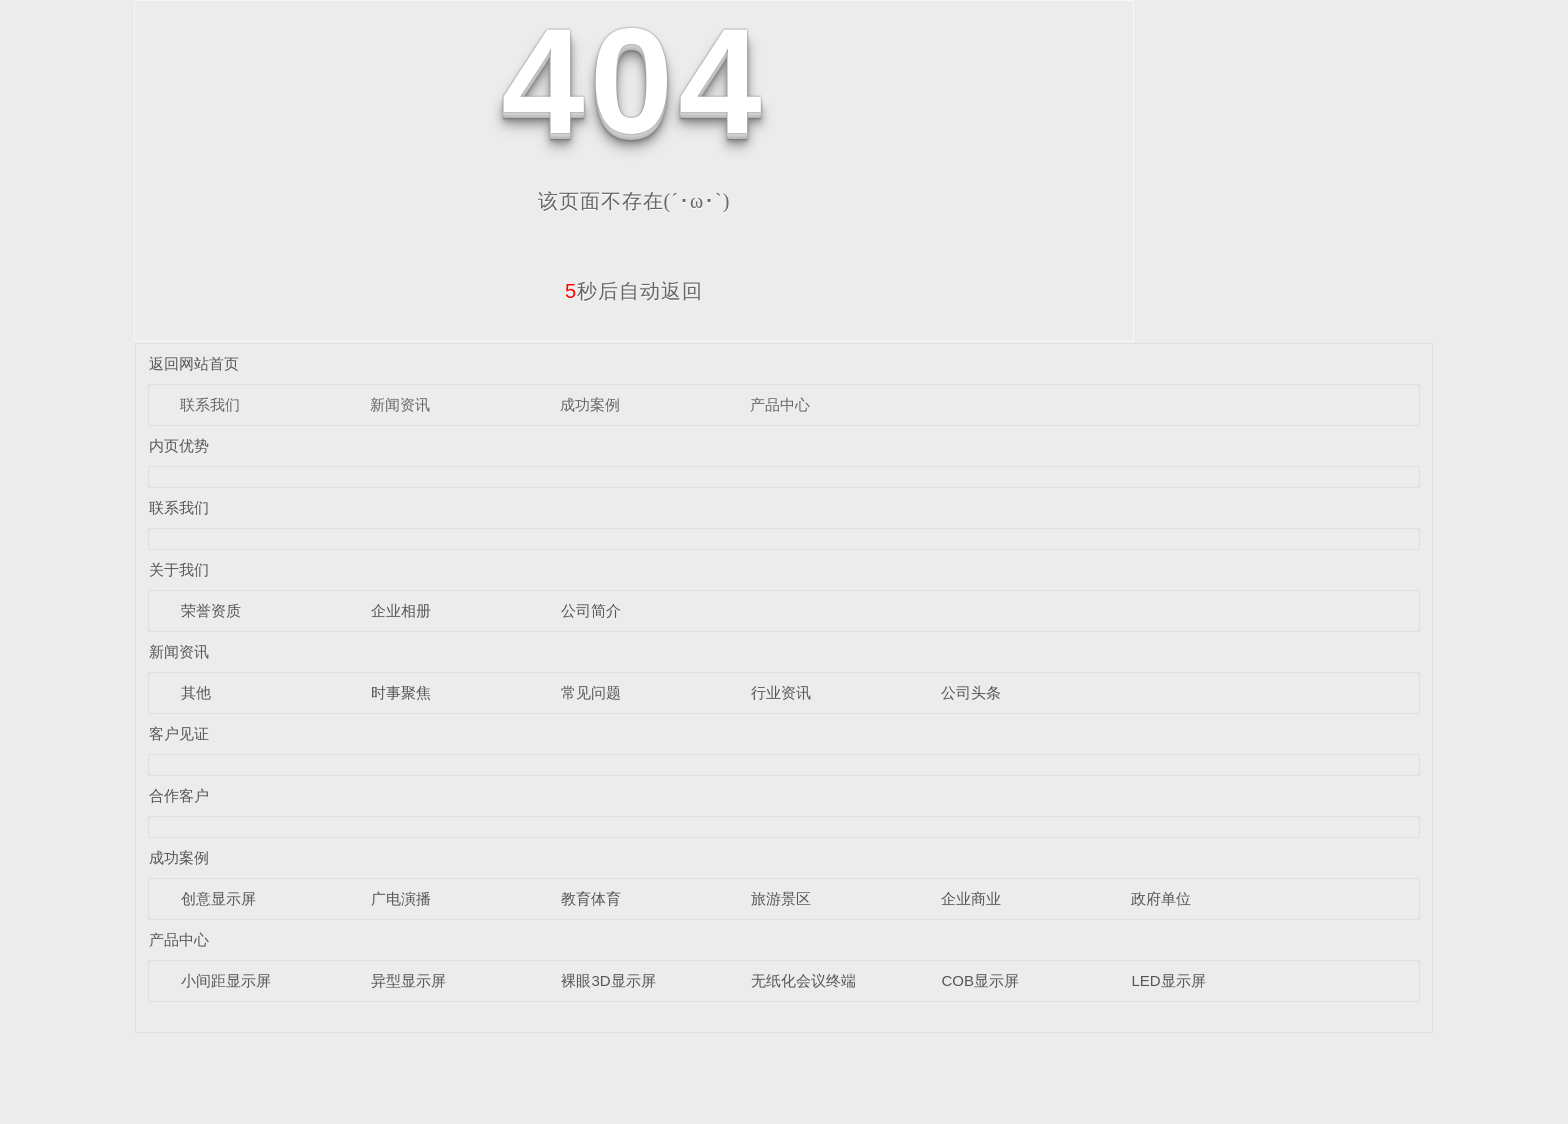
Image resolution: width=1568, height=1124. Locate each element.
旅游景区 (781, 898)
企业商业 (971, 898)
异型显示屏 (408, 980)
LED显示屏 (1168, 980)
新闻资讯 (400, 404)
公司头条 (971, 692)
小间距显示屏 (226, 980)
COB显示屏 (980, 980)
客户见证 (179, 733)
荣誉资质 (211, 610)
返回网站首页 (194, 363)
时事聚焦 (401, 692)
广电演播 (401, 898)
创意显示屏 (218, 898)
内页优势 (179, 445)
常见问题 (591, 692)
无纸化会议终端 (803, 980)
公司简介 (591, 610)
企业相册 (401, 610)
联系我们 (210, 404)
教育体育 (591, 898)
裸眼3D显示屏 (608, 980)
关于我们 (179, 569)
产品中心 (780, 404)
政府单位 (1161, 898)
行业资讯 (781, 692)
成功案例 (590, 404)
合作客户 (179, 795)
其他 (196, 692)
